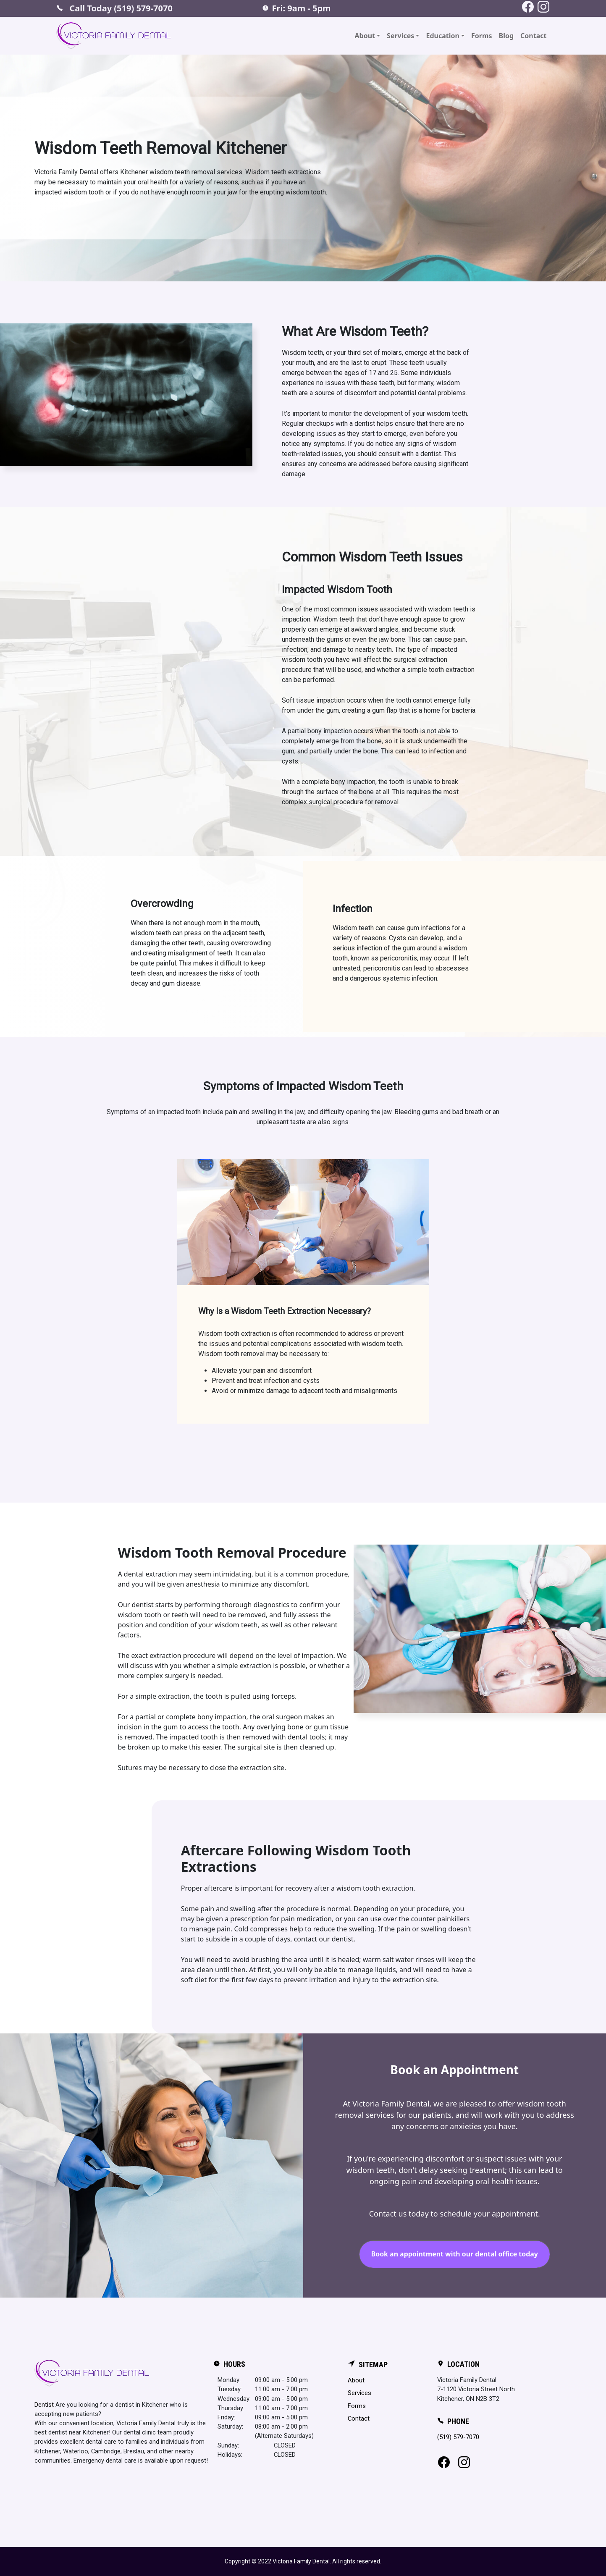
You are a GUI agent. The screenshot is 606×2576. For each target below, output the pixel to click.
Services (359, 2393)
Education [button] (442, 35)
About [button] (364, 35)
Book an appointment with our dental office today (454, 2254)
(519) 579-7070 (458, 2437)
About (356, 2380)
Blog (506, 35)
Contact (533, 35)
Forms (481, 35)
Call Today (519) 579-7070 (114, 8)
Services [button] (400, 35)
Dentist (44, 2404)
